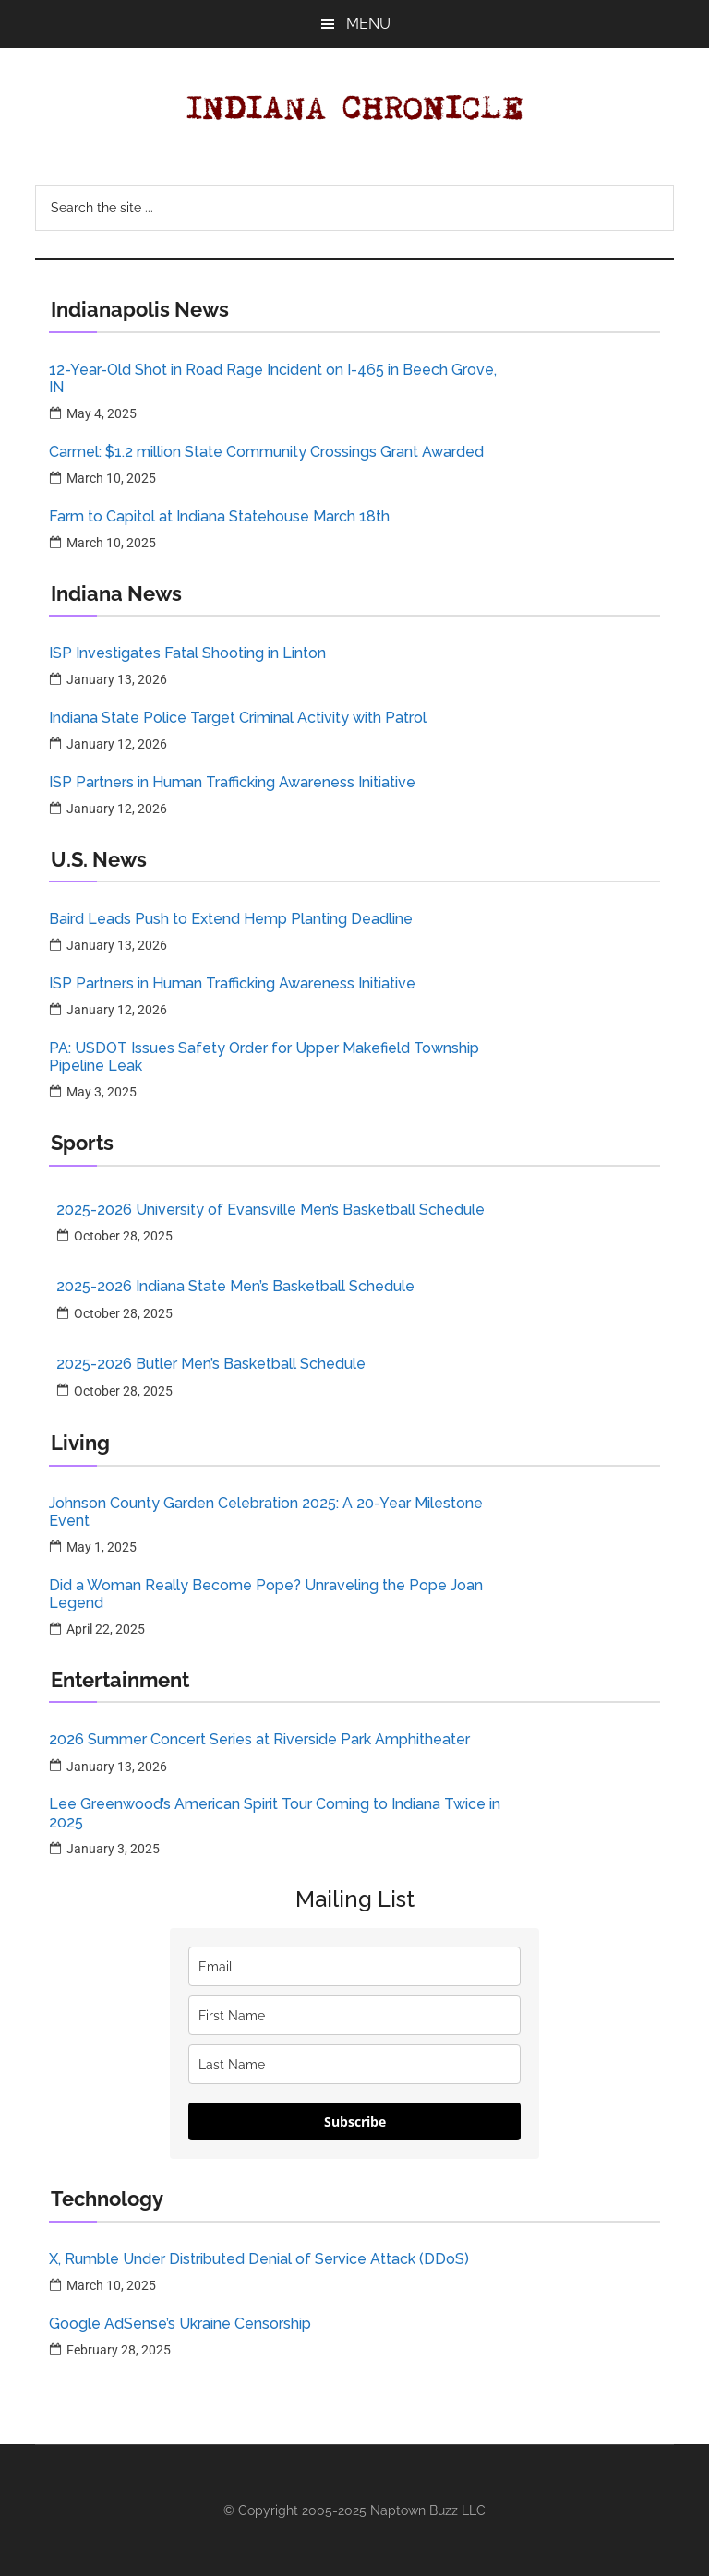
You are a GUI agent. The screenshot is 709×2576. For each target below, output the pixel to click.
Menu (368, 23)
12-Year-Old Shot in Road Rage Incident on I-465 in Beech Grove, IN (273, 378)
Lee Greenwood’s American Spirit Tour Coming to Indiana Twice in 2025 (274, 1812)
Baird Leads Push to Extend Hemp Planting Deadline (231, 919)
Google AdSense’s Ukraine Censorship (180, 2323)
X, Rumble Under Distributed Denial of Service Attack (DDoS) (259, 2259)
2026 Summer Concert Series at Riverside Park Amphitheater (259, 1739)
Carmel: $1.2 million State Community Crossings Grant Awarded (266, 452)
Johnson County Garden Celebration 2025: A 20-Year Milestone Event (266, 1511)
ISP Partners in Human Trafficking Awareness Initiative (232, 782)
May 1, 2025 (101, 1547)
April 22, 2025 (105, 1629)
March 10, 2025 (111, 478)
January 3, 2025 (113, 1848)
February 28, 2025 (118, 2349)
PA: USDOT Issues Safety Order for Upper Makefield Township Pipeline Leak (264, 1056)
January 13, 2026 (116, 679)
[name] (354, 2015)
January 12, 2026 (116, 744)
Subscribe (355, 2121)
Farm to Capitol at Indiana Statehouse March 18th (219, 516)
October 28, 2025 (123, 1235)
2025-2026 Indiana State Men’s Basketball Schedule (235, 1286)
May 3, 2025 (101, 1091)
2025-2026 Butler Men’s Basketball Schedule (211, 1363)
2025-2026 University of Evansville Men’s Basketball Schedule (270, 1209)
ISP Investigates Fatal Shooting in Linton (187, 653)
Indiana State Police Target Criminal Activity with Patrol (238, 717)
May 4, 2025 (101, 413)
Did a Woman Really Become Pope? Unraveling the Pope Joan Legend (266, 1593)
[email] (354, 1966)
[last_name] (354, 2064)
